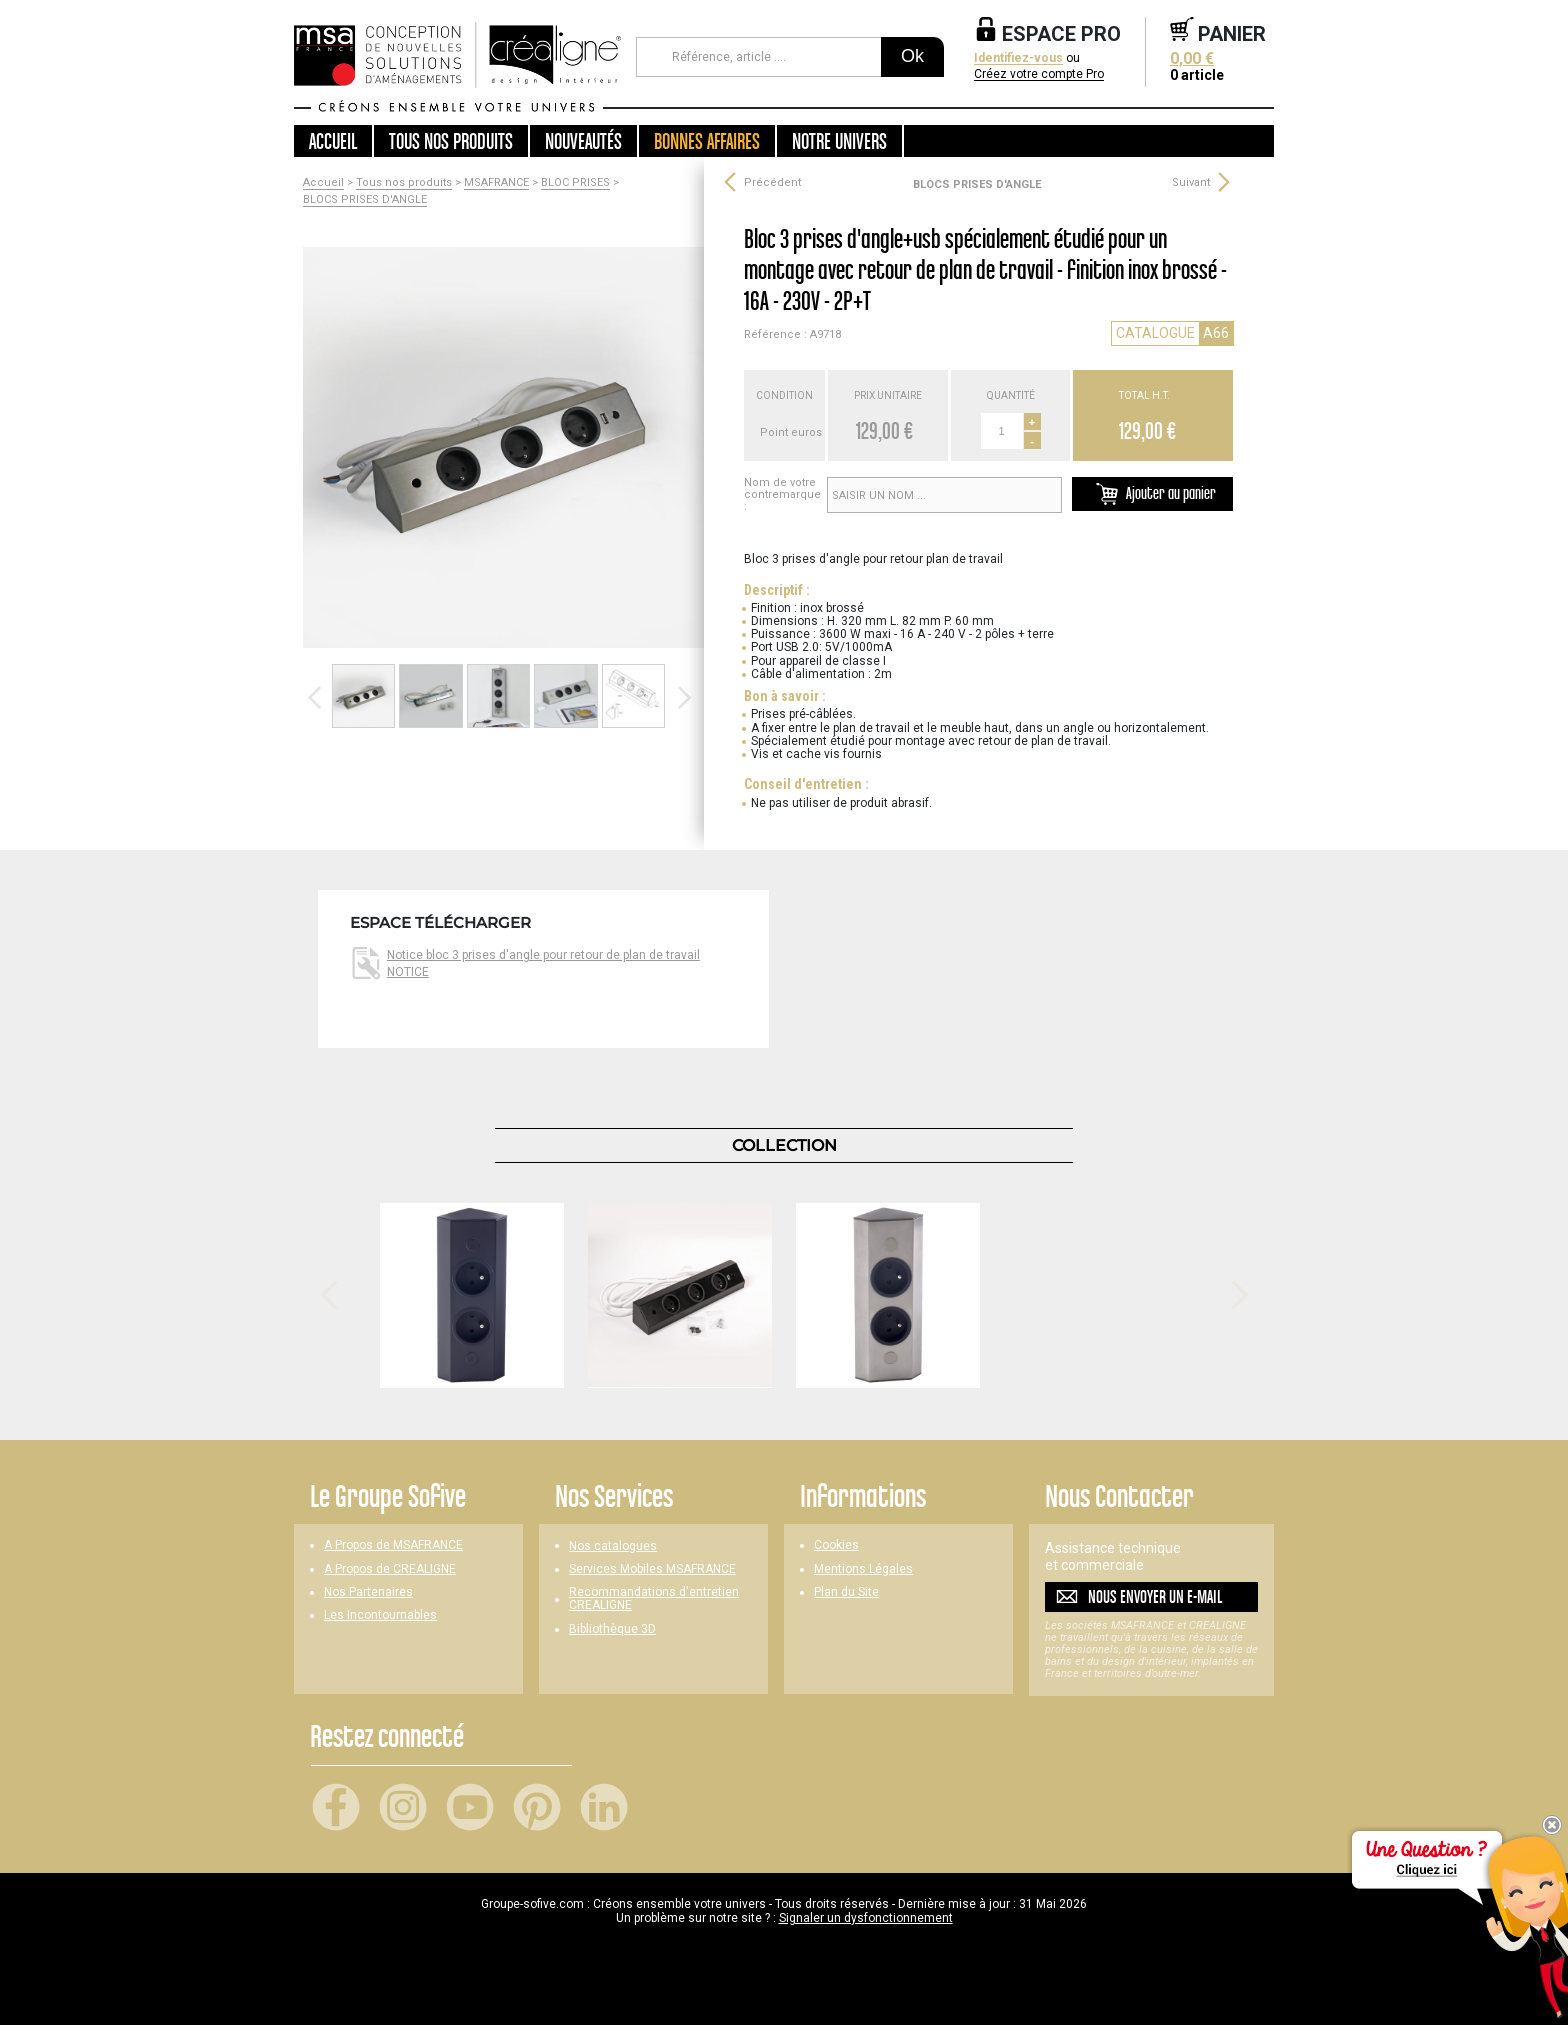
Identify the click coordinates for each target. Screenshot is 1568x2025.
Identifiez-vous (1018, 58)
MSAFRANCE (496, 183)
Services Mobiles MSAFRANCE (652, 1569)
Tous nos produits (404, 183)
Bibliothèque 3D (612, 1629)
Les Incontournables (380, 1615)
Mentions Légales (863, 1569)
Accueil (333, 141)
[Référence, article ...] (758, 57)
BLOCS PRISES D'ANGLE (365, 200)
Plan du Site (846, 1592)
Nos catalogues (613, 1546)
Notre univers (839, 141)
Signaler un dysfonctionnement (866, 1918)
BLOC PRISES (575, 183)
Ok (912, 56)
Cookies (836, 1545)
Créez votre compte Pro (1039, 74)
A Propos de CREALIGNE (390, 1569)
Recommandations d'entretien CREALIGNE (654, 1599)
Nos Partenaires (368, 1592)
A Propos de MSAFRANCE (393, 1545)
